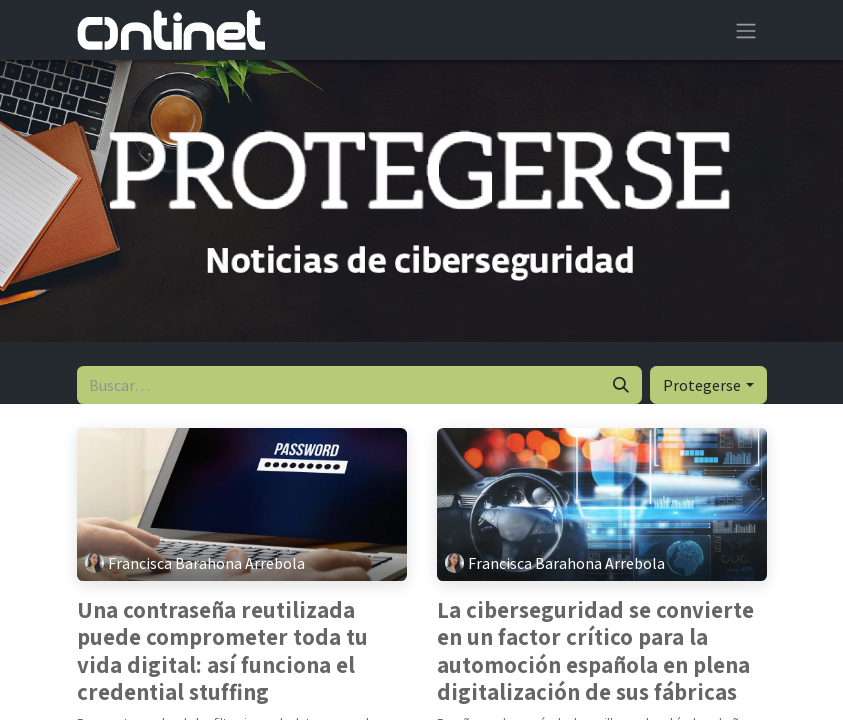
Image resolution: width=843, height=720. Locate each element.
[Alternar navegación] (746, 30)
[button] (708, 385)
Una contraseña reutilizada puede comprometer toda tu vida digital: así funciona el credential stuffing (222, 652)
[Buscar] (621, 385)
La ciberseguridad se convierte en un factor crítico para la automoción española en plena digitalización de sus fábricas (595, 652)
